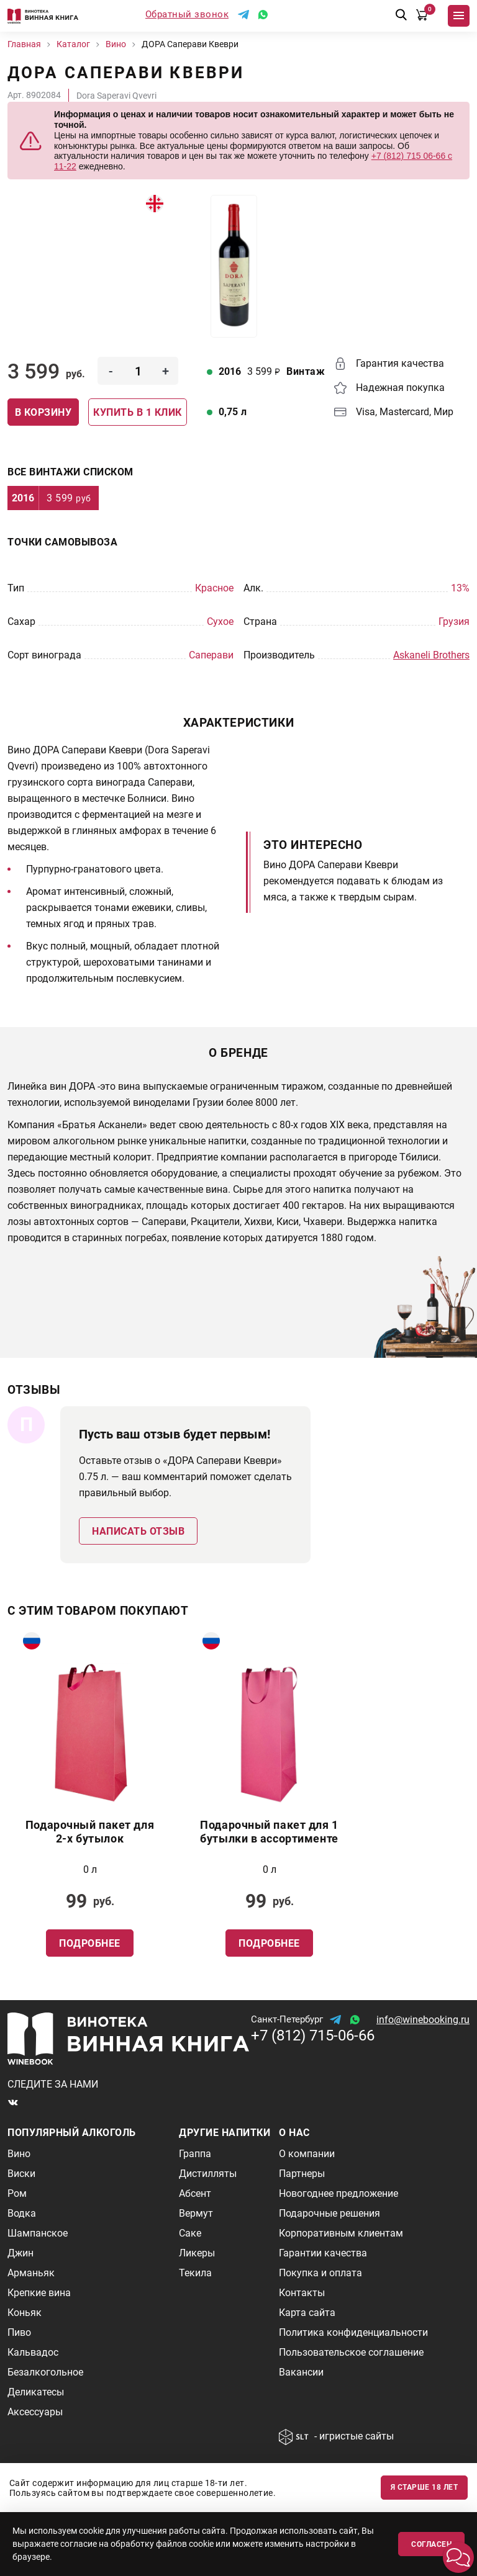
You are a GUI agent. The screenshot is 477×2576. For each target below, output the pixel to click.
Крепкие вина (39, 2293)
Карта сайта (307, 2312)
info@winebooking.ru (423, 2020)
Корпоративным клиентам (341, 2233)
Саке (190, 2233)
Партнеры (302, 2173)
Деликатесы (35, 2392)
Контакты (302, 2293)
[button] (458, 2557)
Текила (195, 2273)
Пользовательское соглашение (351, 2352)
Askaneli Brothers (431, 655)
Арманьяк (31, 2273)
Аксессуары (35, 2412)
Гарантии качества (323, 2253)
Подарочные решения (329, 2213)
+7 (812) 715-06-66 (313, 2035)
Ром (17, 2193)
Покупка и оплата (320, 2273)
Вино (18, 2154)
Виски (21, 2173)
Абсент (195, 2193)
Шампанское (37, 2233)
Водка (21, 2213)
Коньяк (24, 2312)
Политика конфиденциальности (353, 2332)
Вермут (196, 2213)
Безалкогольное (45, 2372)
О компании (307, 2154)
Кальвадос (32, 2352)
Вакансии (301, 2372)
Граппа (195, 2154)
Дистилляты (208, 2173)
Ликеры (197, 2253)
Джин (20, 2253)
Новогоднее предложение (338, 2193)
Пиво (19, 2332)
